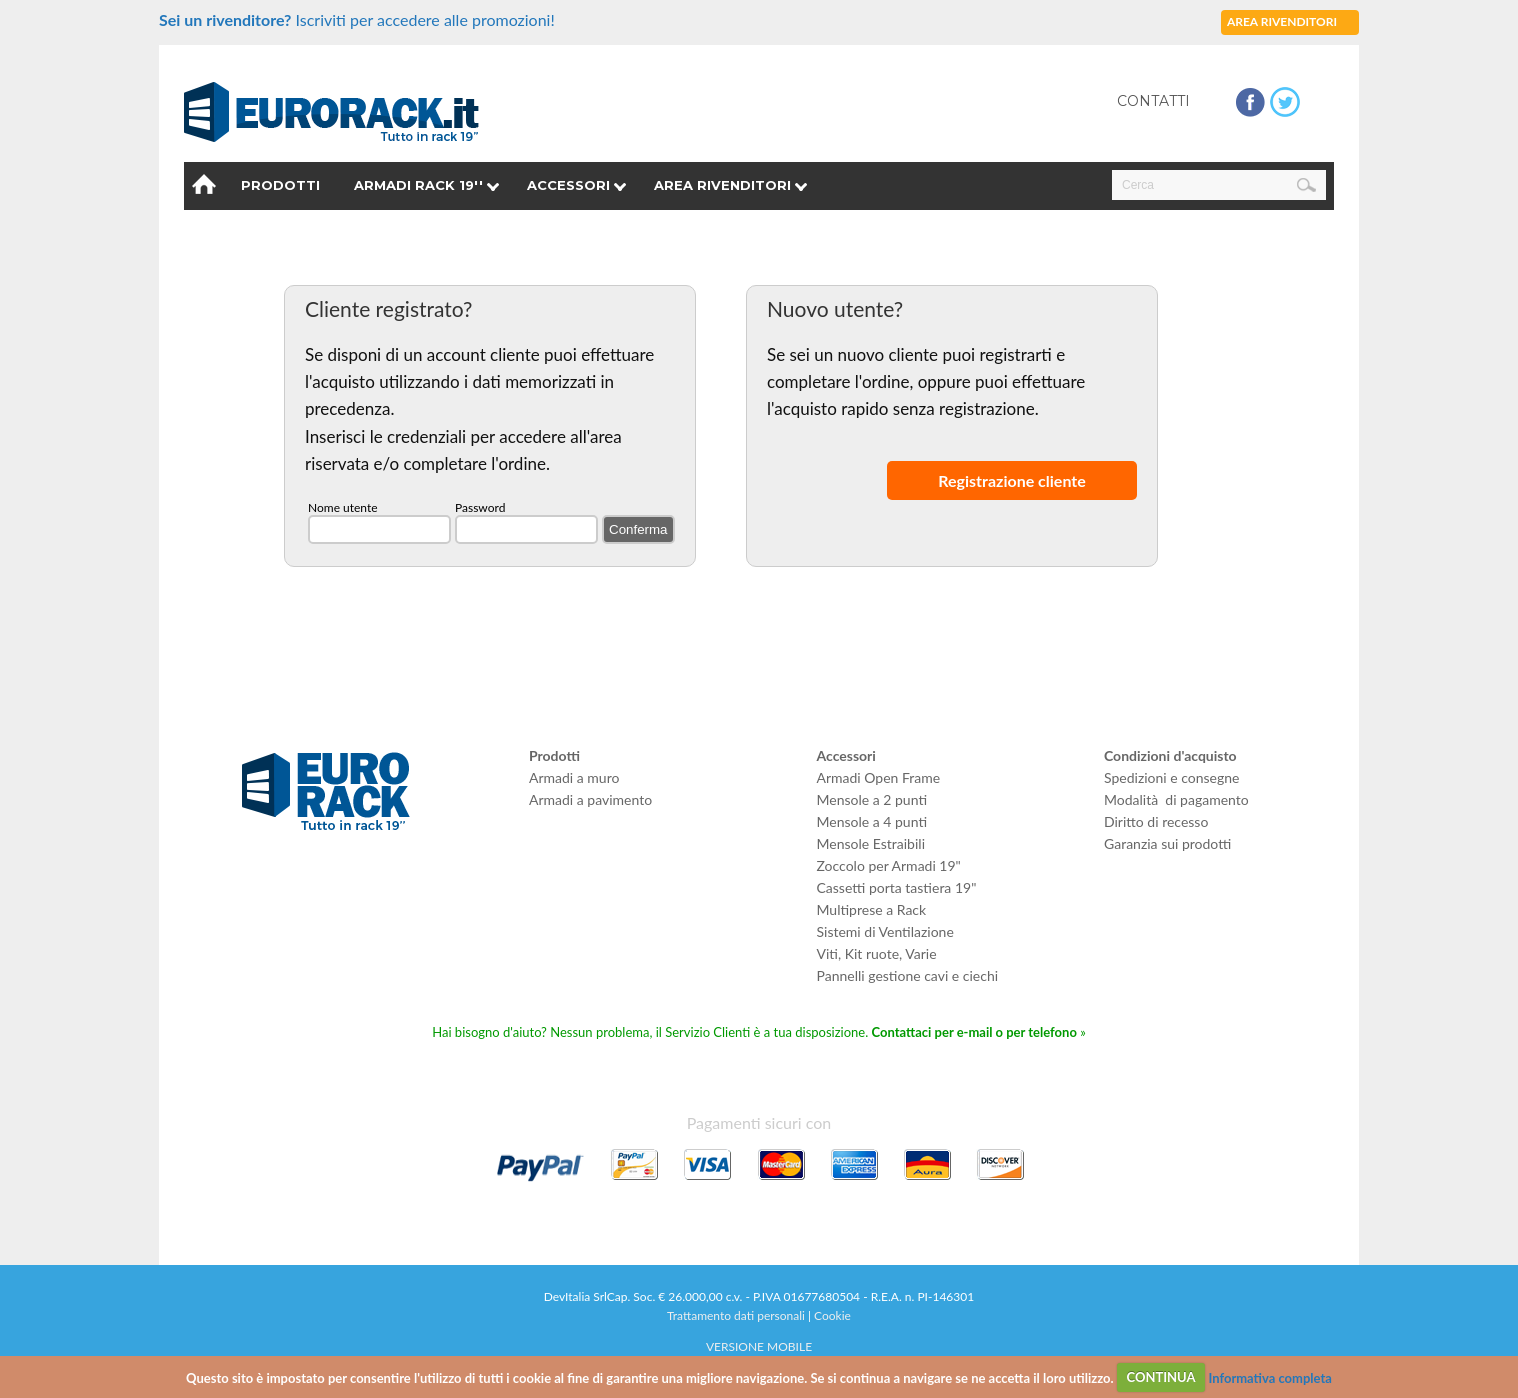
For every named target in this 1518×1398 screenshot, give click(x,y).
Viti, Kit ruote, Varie (877, 953)
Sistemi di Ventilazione (885, 931)
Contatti (1153, 101)
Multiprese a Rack (872, 909)
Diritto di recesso (1156, 821)
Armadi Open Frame (879, 777)
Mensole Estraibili (871, 843)
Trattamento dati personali (736, 1315)
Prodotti (280, 185)
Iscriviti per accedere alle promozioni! (357, 19)
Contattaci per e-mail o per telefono (974, 1032)
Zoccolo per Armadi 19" (889, 865)
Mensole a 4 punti (872, 821)
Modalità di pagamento (1176, 799)
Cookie (832, 1315)
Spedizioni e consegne (1172, 777)
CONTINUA (1160, 1377)
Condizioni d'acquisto (1170, 755)
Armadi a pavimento (590, 799)
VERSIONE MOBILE (759, 1346)
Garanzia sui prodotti (1167, 843)
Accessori (568, 185)
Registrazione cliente (1011, 480)
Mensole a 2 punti (872, 799)
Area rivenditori (722, 185)
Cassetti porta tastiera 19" (897, 887)
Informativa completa (1269, 1377)
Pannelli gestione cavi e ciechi (908, 975)
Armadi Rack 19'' (418, 185)
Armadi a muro (574, 777)
